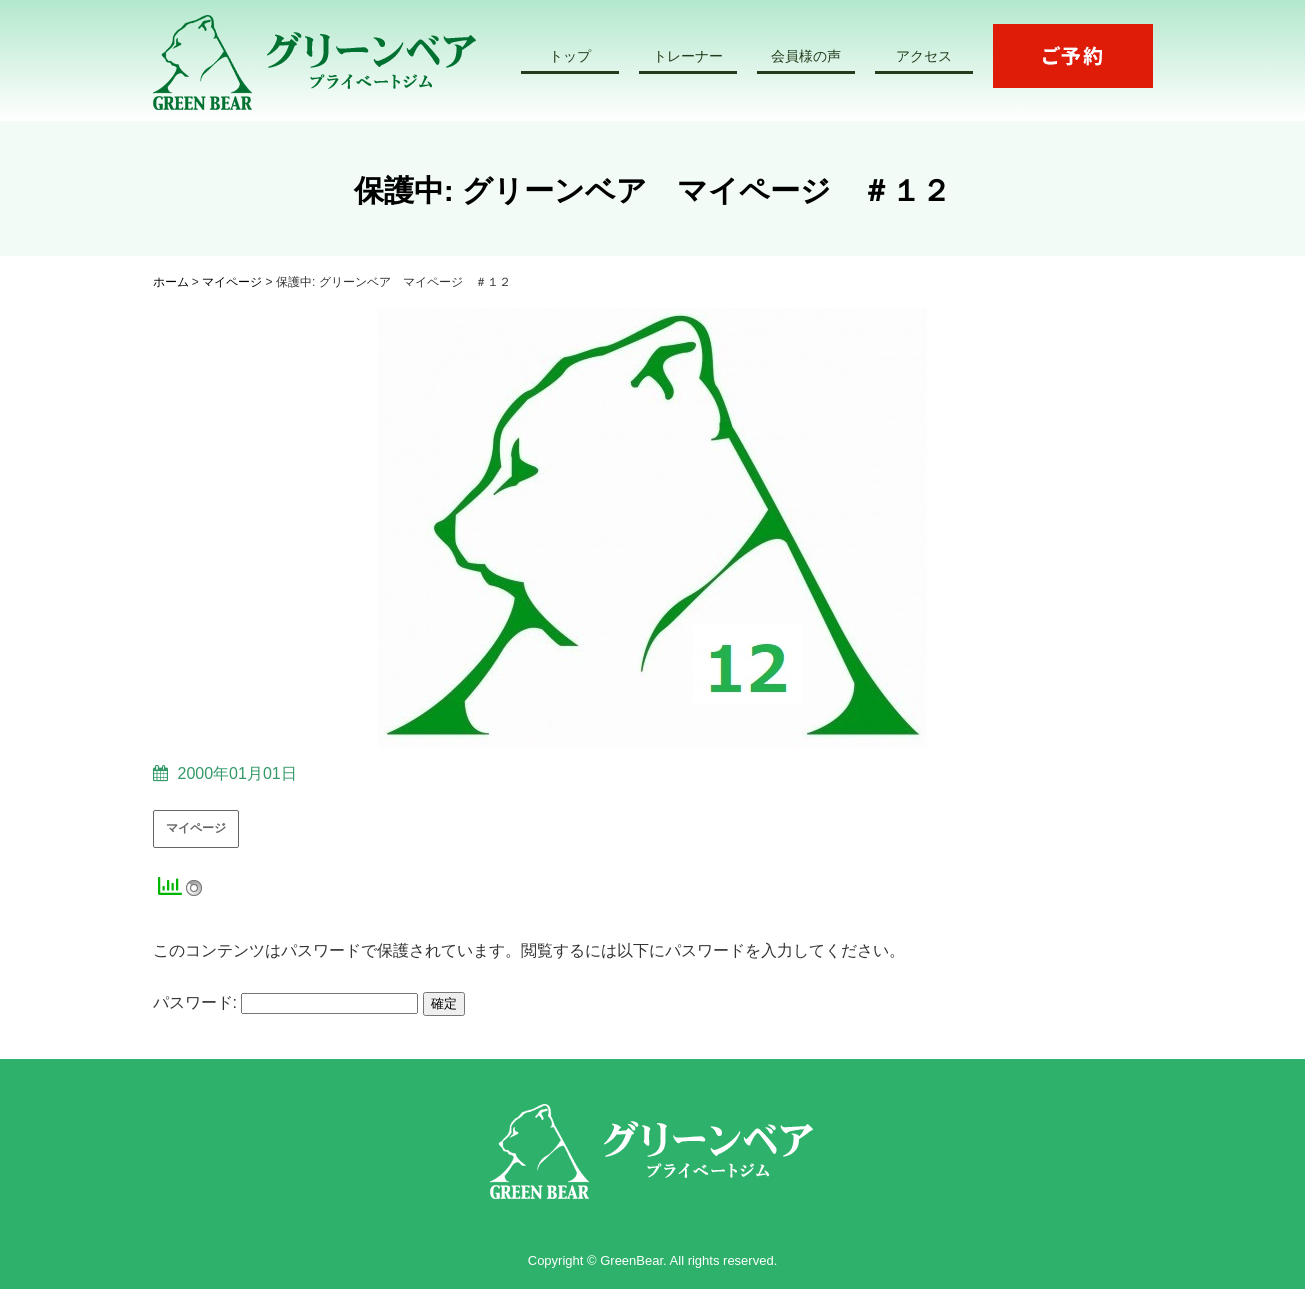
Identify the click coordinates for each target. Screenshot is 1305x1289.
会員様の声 (806, 56)
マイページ (196, 828)
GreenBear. (633, 1260)
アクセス (924, 56)
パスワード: (286, 1002)
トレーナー (688, 56)
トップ (570, 56)
